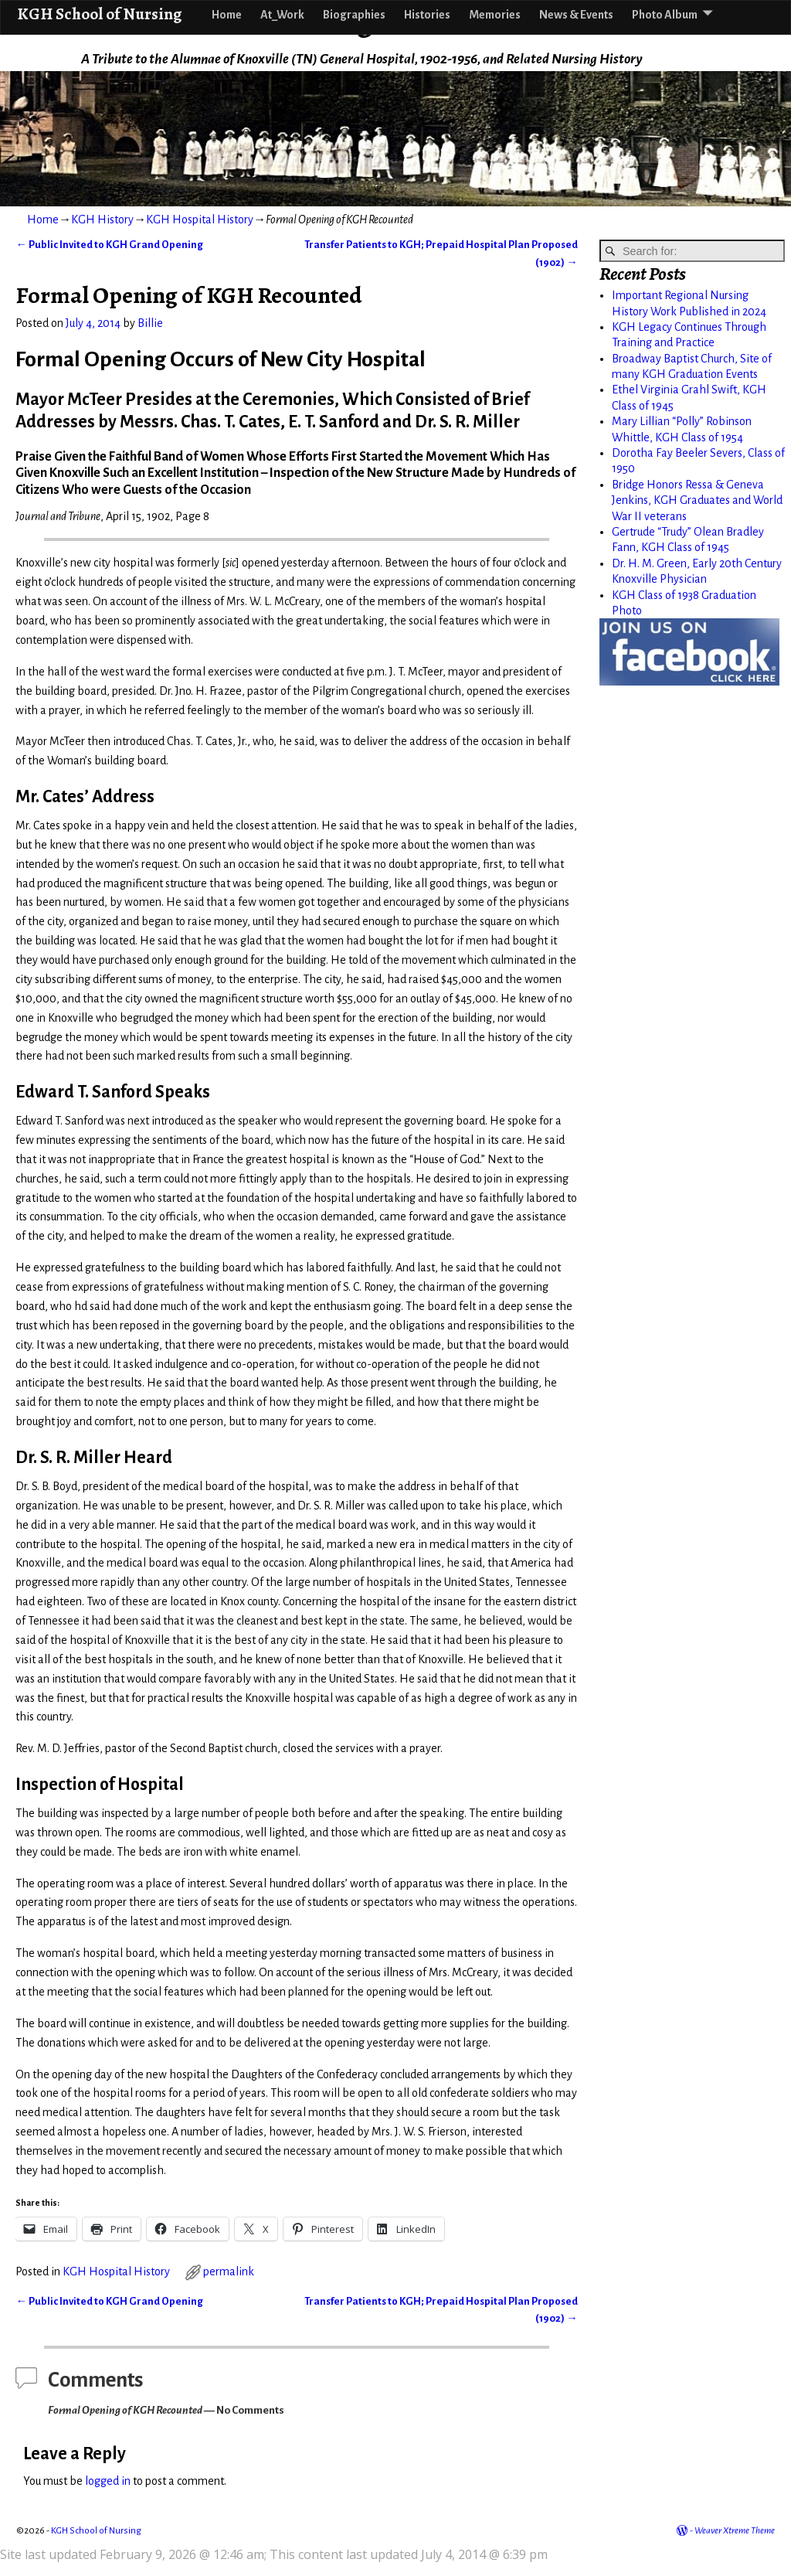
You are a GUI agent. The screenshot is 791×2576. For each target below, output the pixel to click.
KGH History (102, 219)
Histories (427, 15)
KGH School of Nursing (99, 13)
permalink (228, 2271)
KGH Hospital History (199, 219)
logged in (108, 2481)
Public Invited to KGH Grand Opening (108, 244)
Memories (495, 15)
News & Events (576, 15)
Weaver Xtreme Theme (734, 2531)
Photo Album (665, 15)
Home (227, 15)
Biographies (354, 15)
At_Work (282, 15)
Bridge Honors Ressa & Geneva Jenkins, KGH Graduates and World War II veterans (697, 500)
